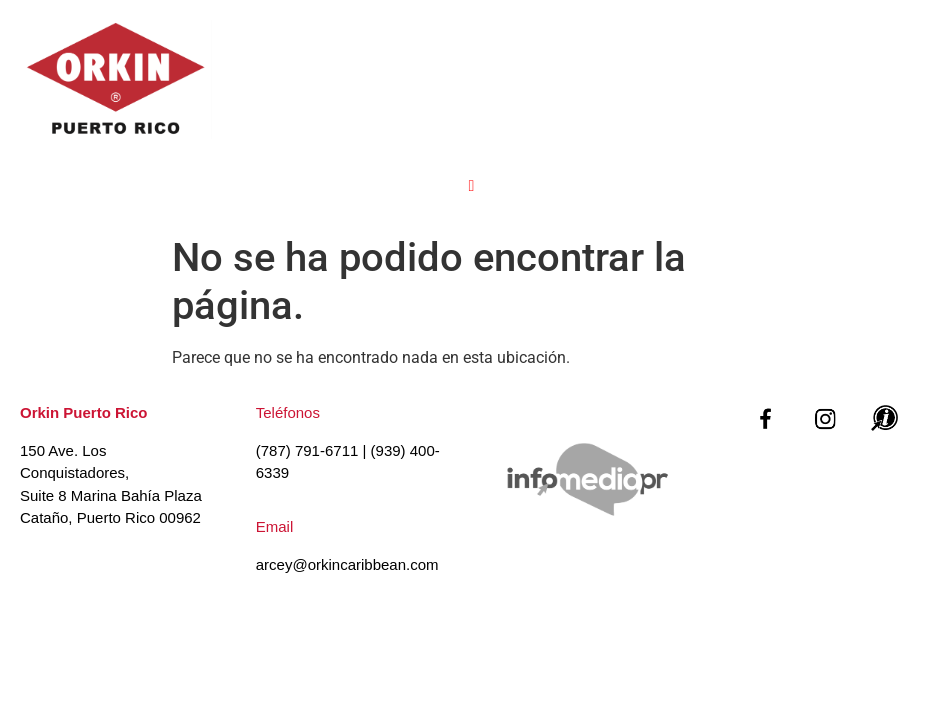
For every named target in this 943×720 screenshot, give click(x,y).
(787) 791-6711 (307, 450)
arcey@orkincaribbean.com (347, 564)
